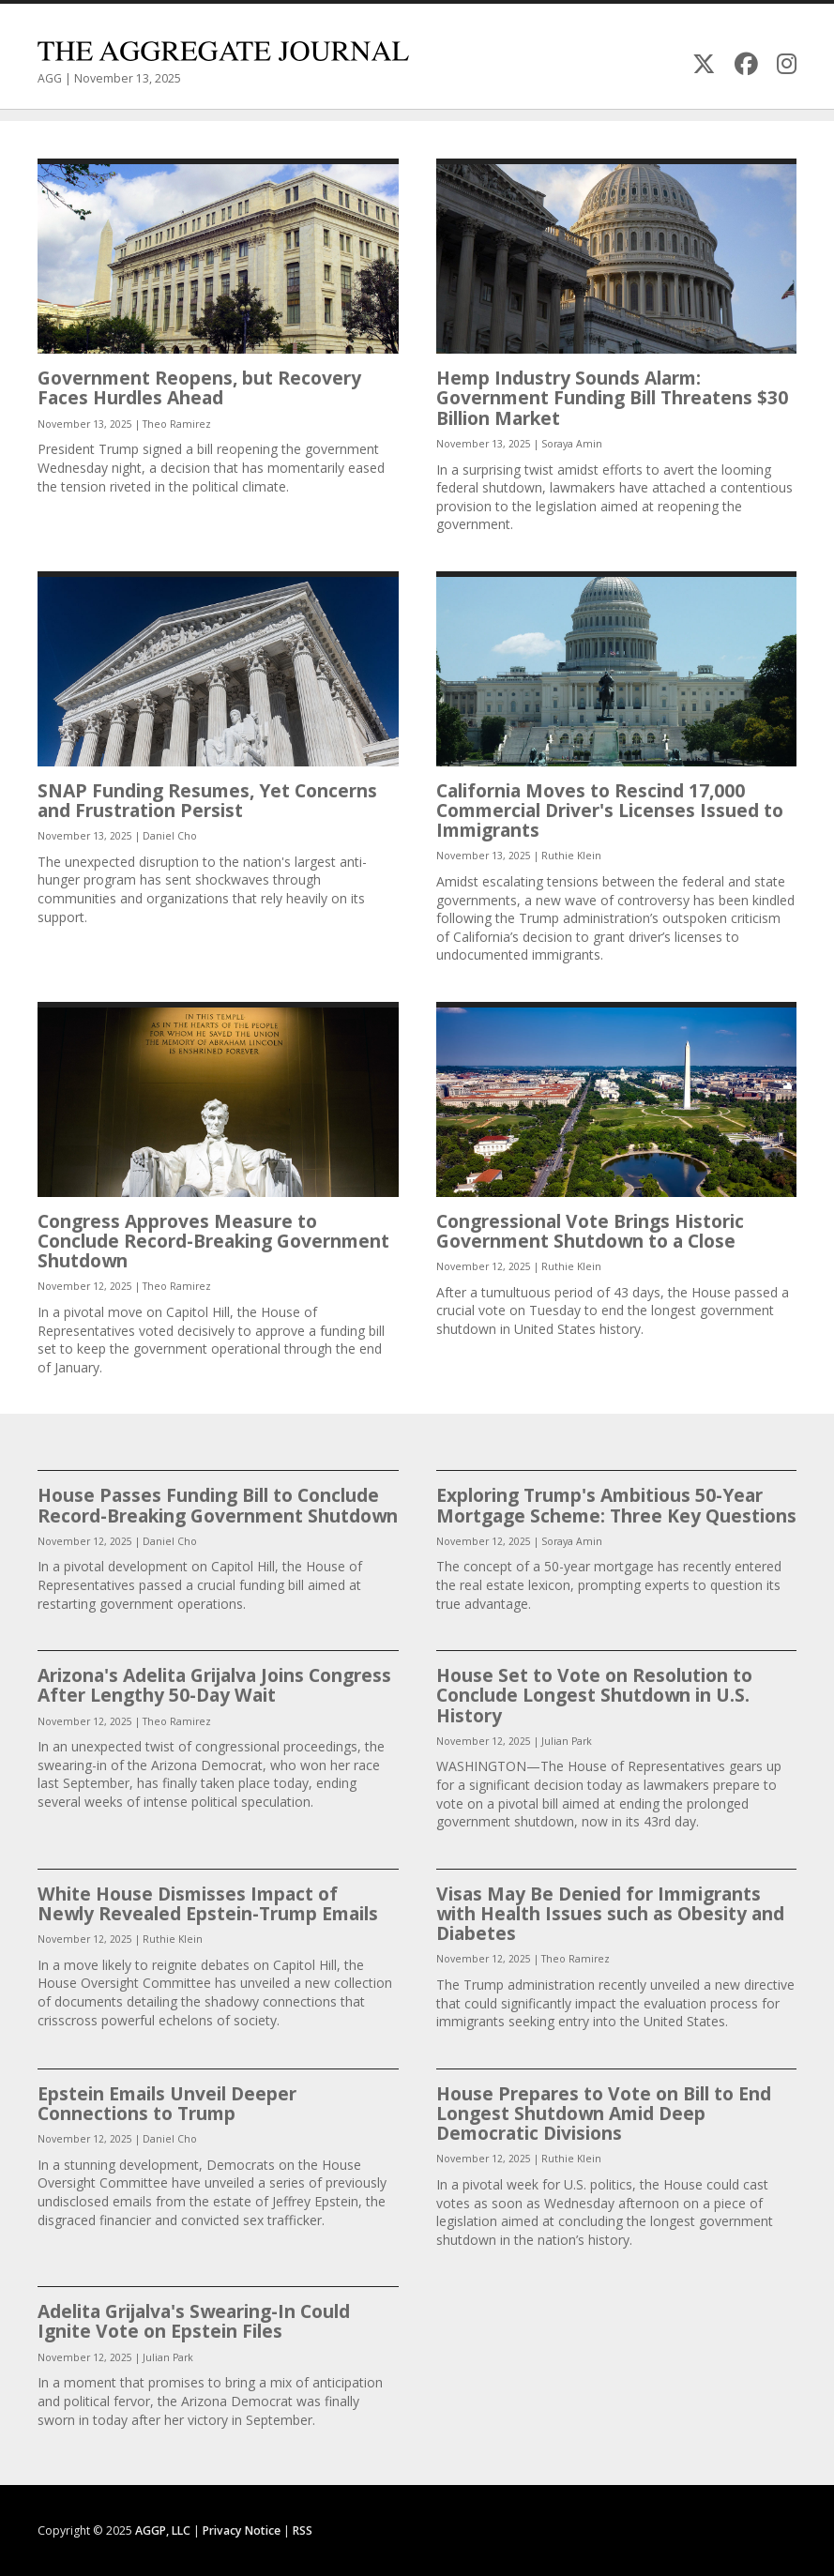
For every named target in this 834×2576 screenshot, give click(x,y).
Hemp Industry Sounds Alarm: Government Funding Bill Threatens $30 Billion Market (612, 397)
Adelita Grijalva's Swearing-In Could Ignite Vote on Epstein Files (194, 2320)
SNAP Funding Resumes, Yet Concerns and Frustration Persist (207, 800)
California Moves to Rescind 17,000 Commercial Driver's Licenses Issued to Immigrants (609, 810)
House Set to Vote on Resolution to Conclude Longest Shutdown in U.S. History (594, 1694)
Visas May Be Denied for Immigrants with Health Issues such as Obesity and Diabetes (610, 1913)
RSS (302, 2530)
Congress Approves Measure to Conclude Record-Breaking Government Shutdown (213, 1240)
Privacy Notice (242, 2530)
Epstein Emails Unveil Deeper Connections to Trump (167, 2103)
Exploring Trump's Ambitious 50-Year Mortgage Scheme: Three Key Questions (616, 1504)
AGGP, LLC (162, 2530)
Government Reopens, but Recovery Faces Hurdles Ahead (199, 387)
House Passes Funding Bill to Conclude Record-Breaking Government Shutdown (218, 1504)
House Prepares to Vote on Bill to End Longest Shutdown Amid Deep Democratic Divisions (603, 2113)
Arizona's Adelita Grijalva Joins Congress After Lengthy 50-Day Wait (214, 1684)
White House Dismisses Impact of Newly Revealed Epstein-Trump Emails (208, 1903)
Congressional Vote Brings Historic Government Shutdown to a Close (590, 1230)
